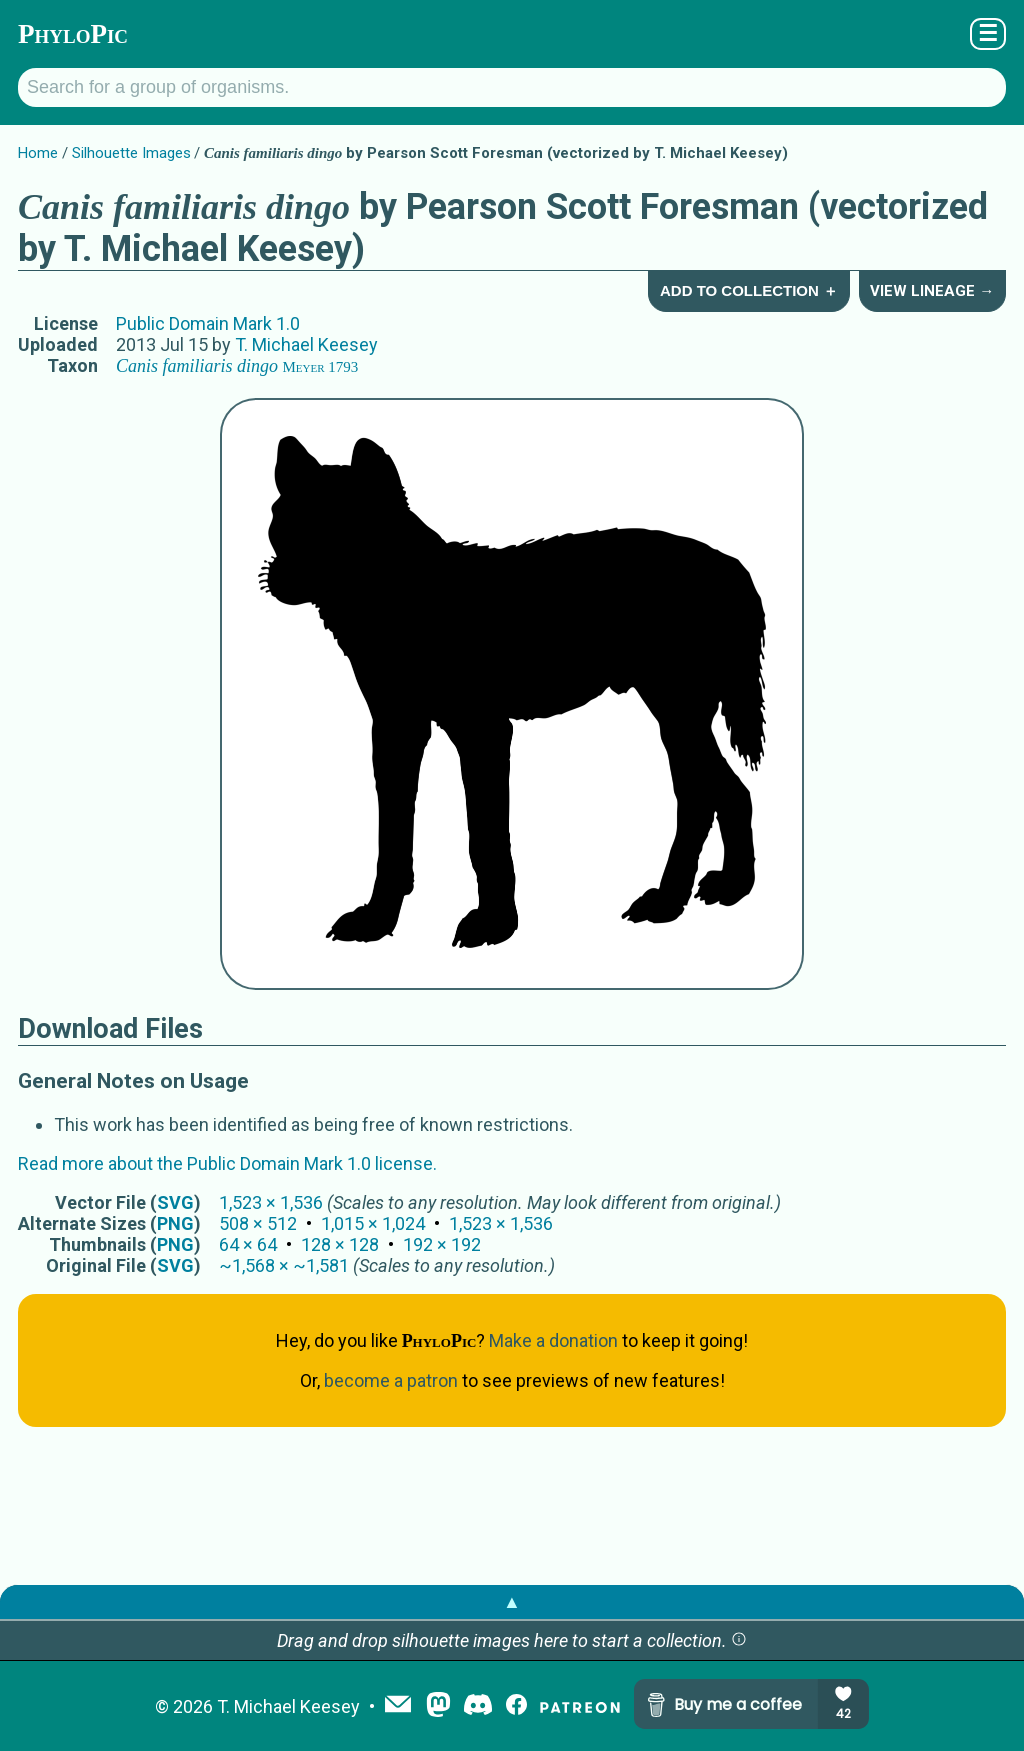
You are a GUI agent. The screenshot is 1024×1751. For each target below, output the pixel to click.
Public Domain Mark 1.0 (208, 323)
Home (38, 153)
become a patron (391, 1380)
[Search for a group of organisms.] (512, 87)
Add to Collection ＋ (749, 290)
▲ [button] (512, 1601)
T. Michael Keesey (306, 344)
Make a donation (553, 1340)
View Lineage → (932, 291)
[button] (739, 1640)
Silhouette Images (131, 153)
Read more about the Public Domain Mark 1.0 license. (227, 1163)
